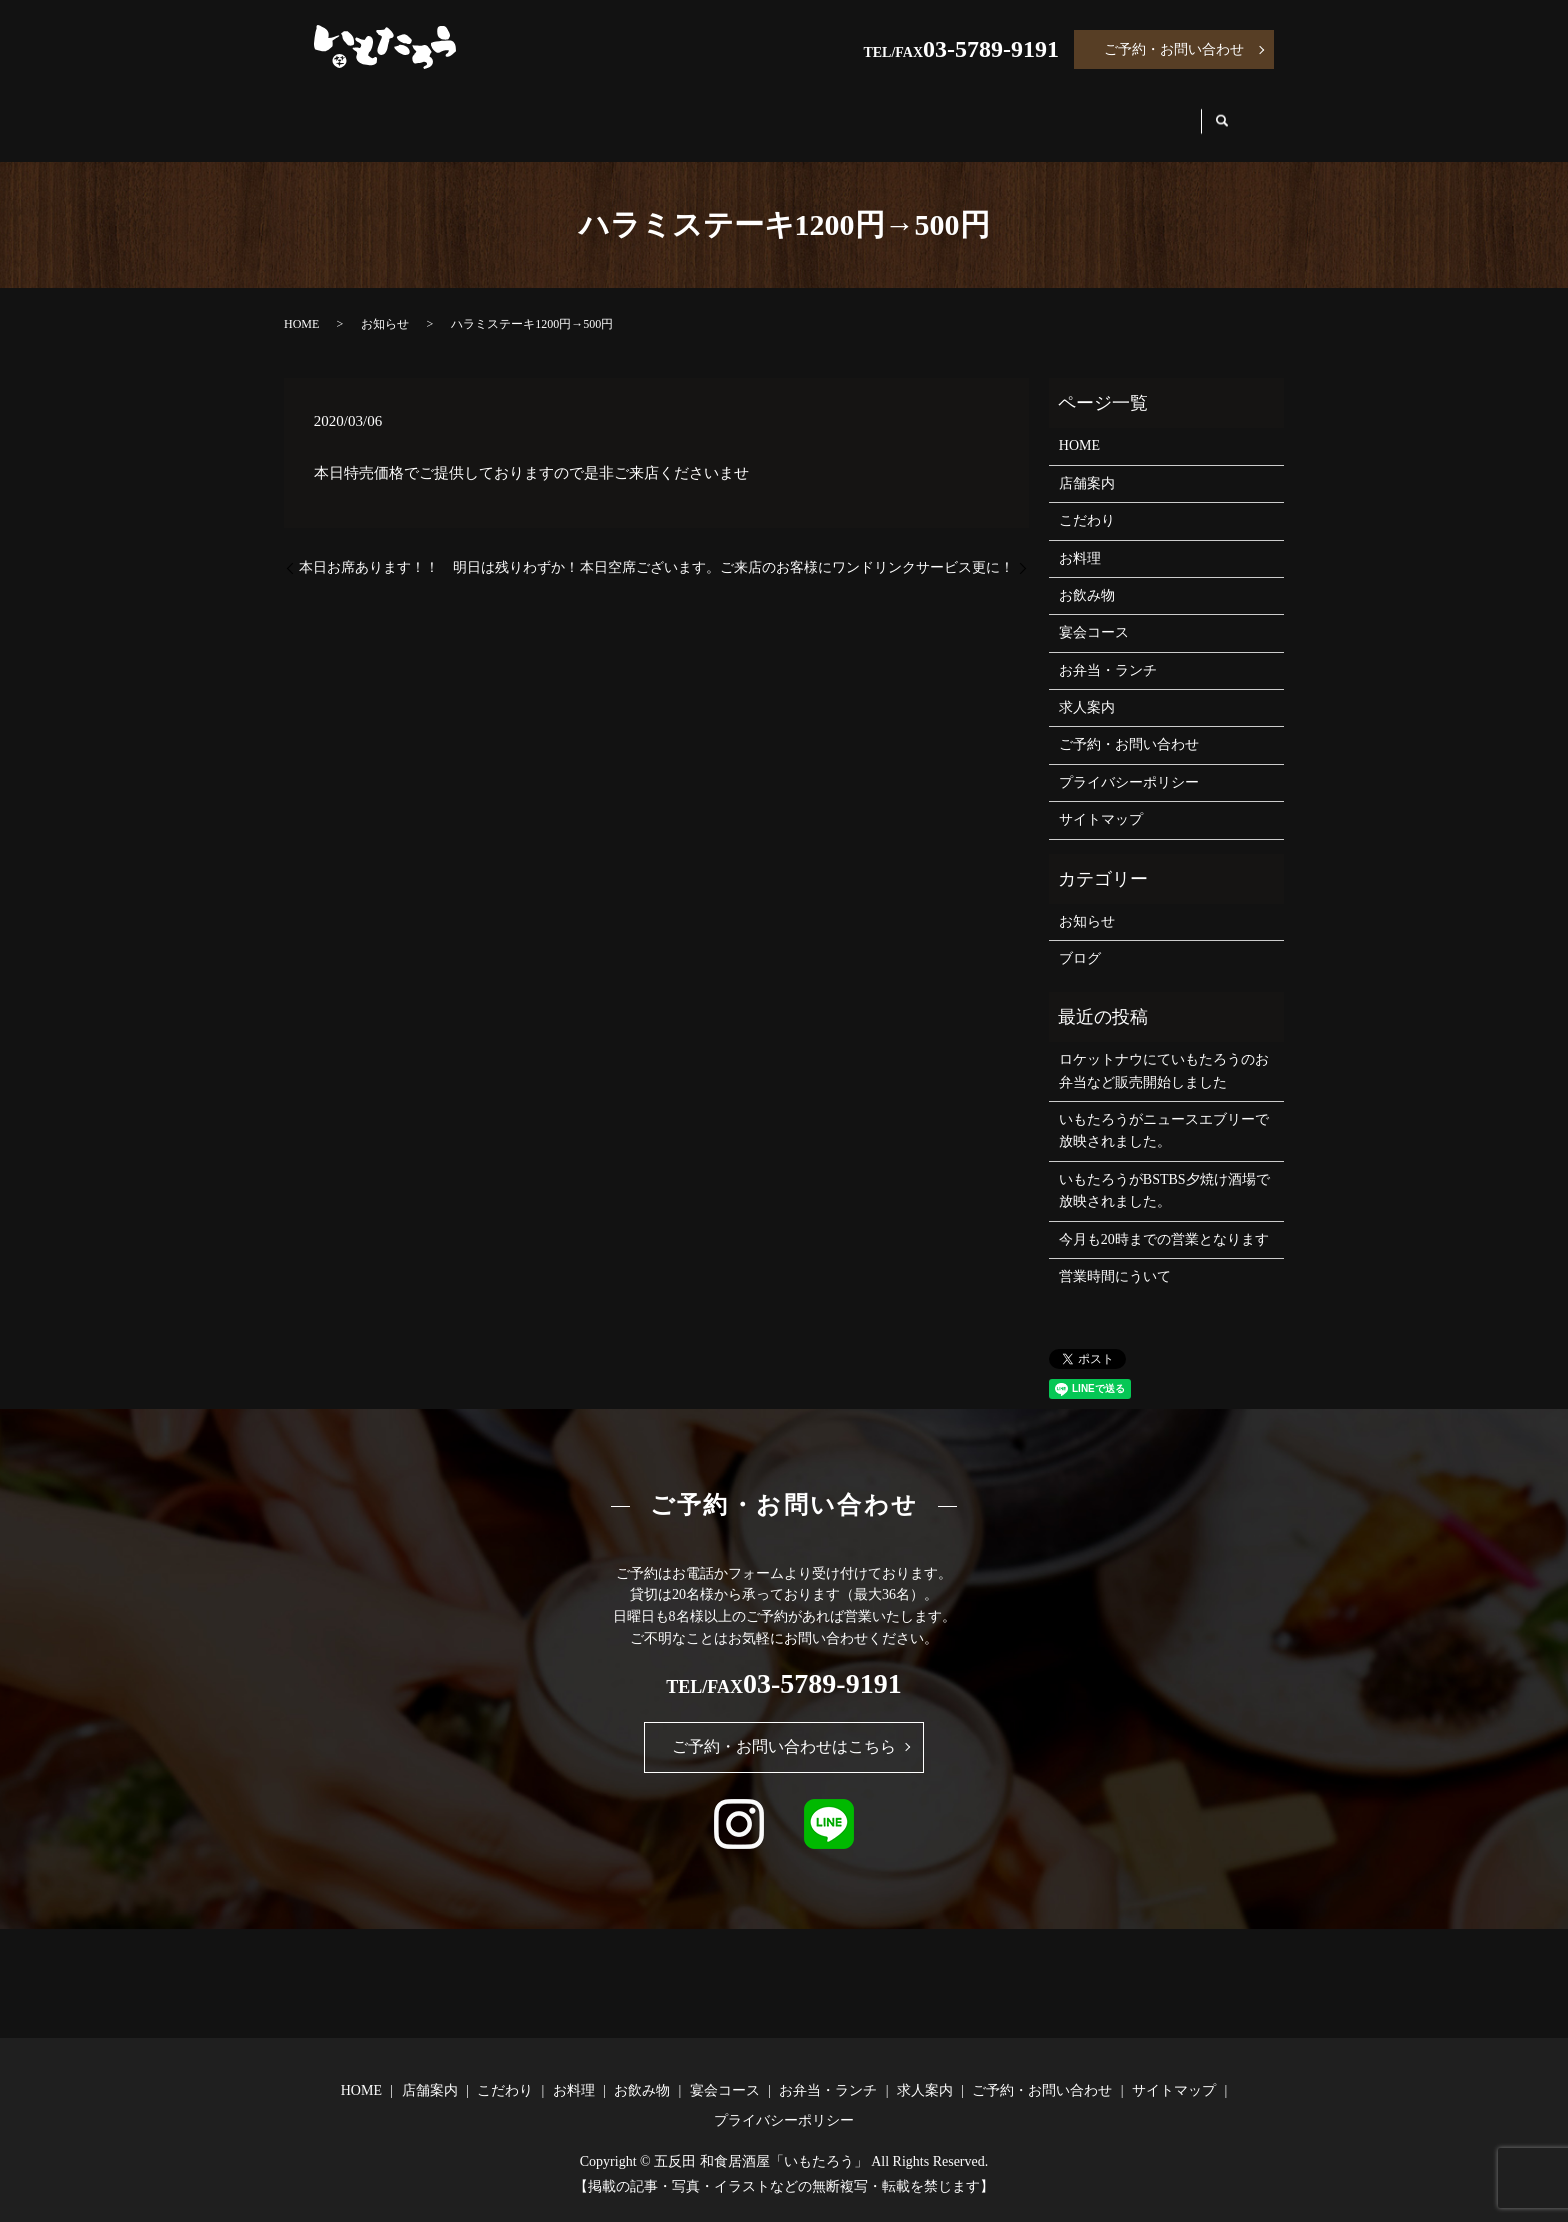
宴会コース (884, 111)
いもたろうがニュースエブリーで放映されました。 (1164, 1111)
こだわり (568, 111)
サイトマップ (1101, 800)
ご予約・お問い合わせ (1174, 49)
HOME (359, 111)
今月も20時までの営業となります (1164, 1220)
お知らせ (385, 305)
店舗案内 (460, 111)
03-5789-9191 (991, 49)
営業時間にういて (1115, 1257)
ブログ (1080, 939)
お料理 (668, 111)
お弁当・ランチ (1023, 111)
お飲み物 (768, 111)
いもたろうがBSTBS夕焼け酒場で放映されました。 (1164, 1171)
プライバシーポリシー (1129, 763)
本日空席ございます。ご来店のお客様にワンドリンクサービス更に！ (797, 548)
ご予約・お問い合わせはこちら (784, 1727)
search (1239, 112)
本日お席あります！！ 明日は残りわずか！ (439, 548)
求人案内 (1154, 111)
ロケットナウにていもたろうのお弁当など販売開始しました (1164, 1051)
